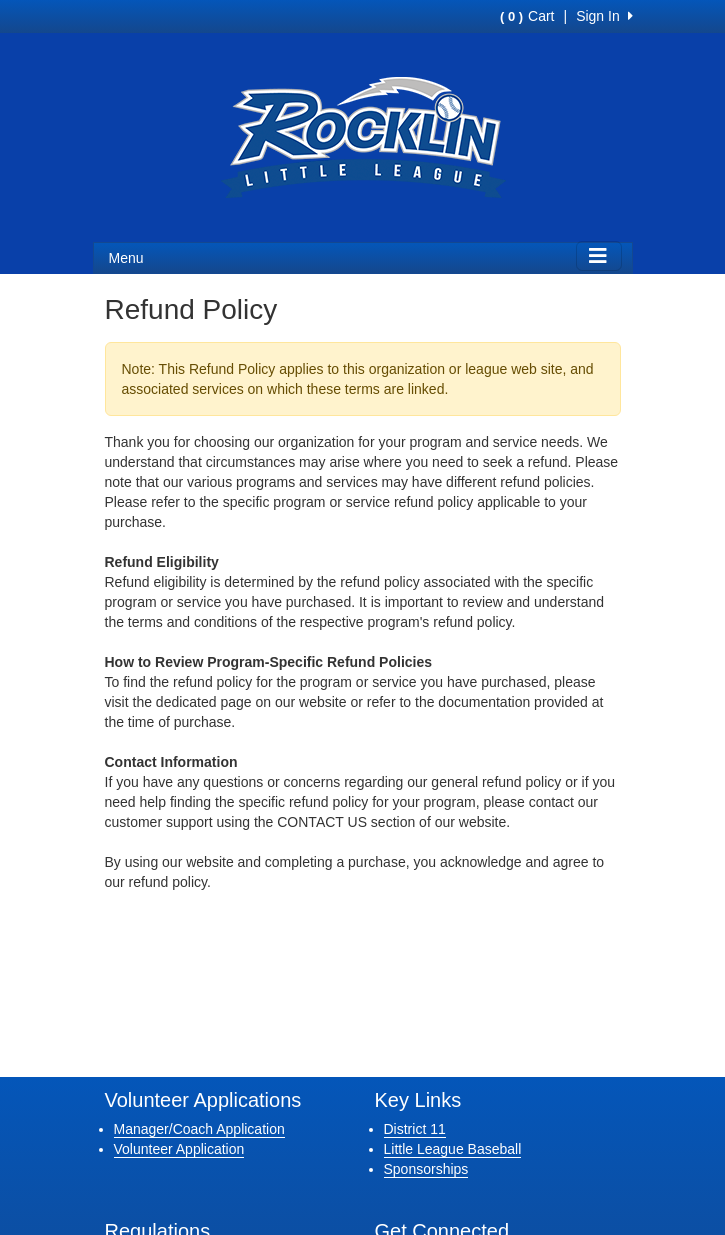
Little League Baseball (453, 1149)
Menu (126, 258)
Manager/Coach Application (199, 1129)
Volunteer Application (179, 1149)
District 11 (415, 1129)
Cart (527, 16)
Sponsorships (426, 1169)
